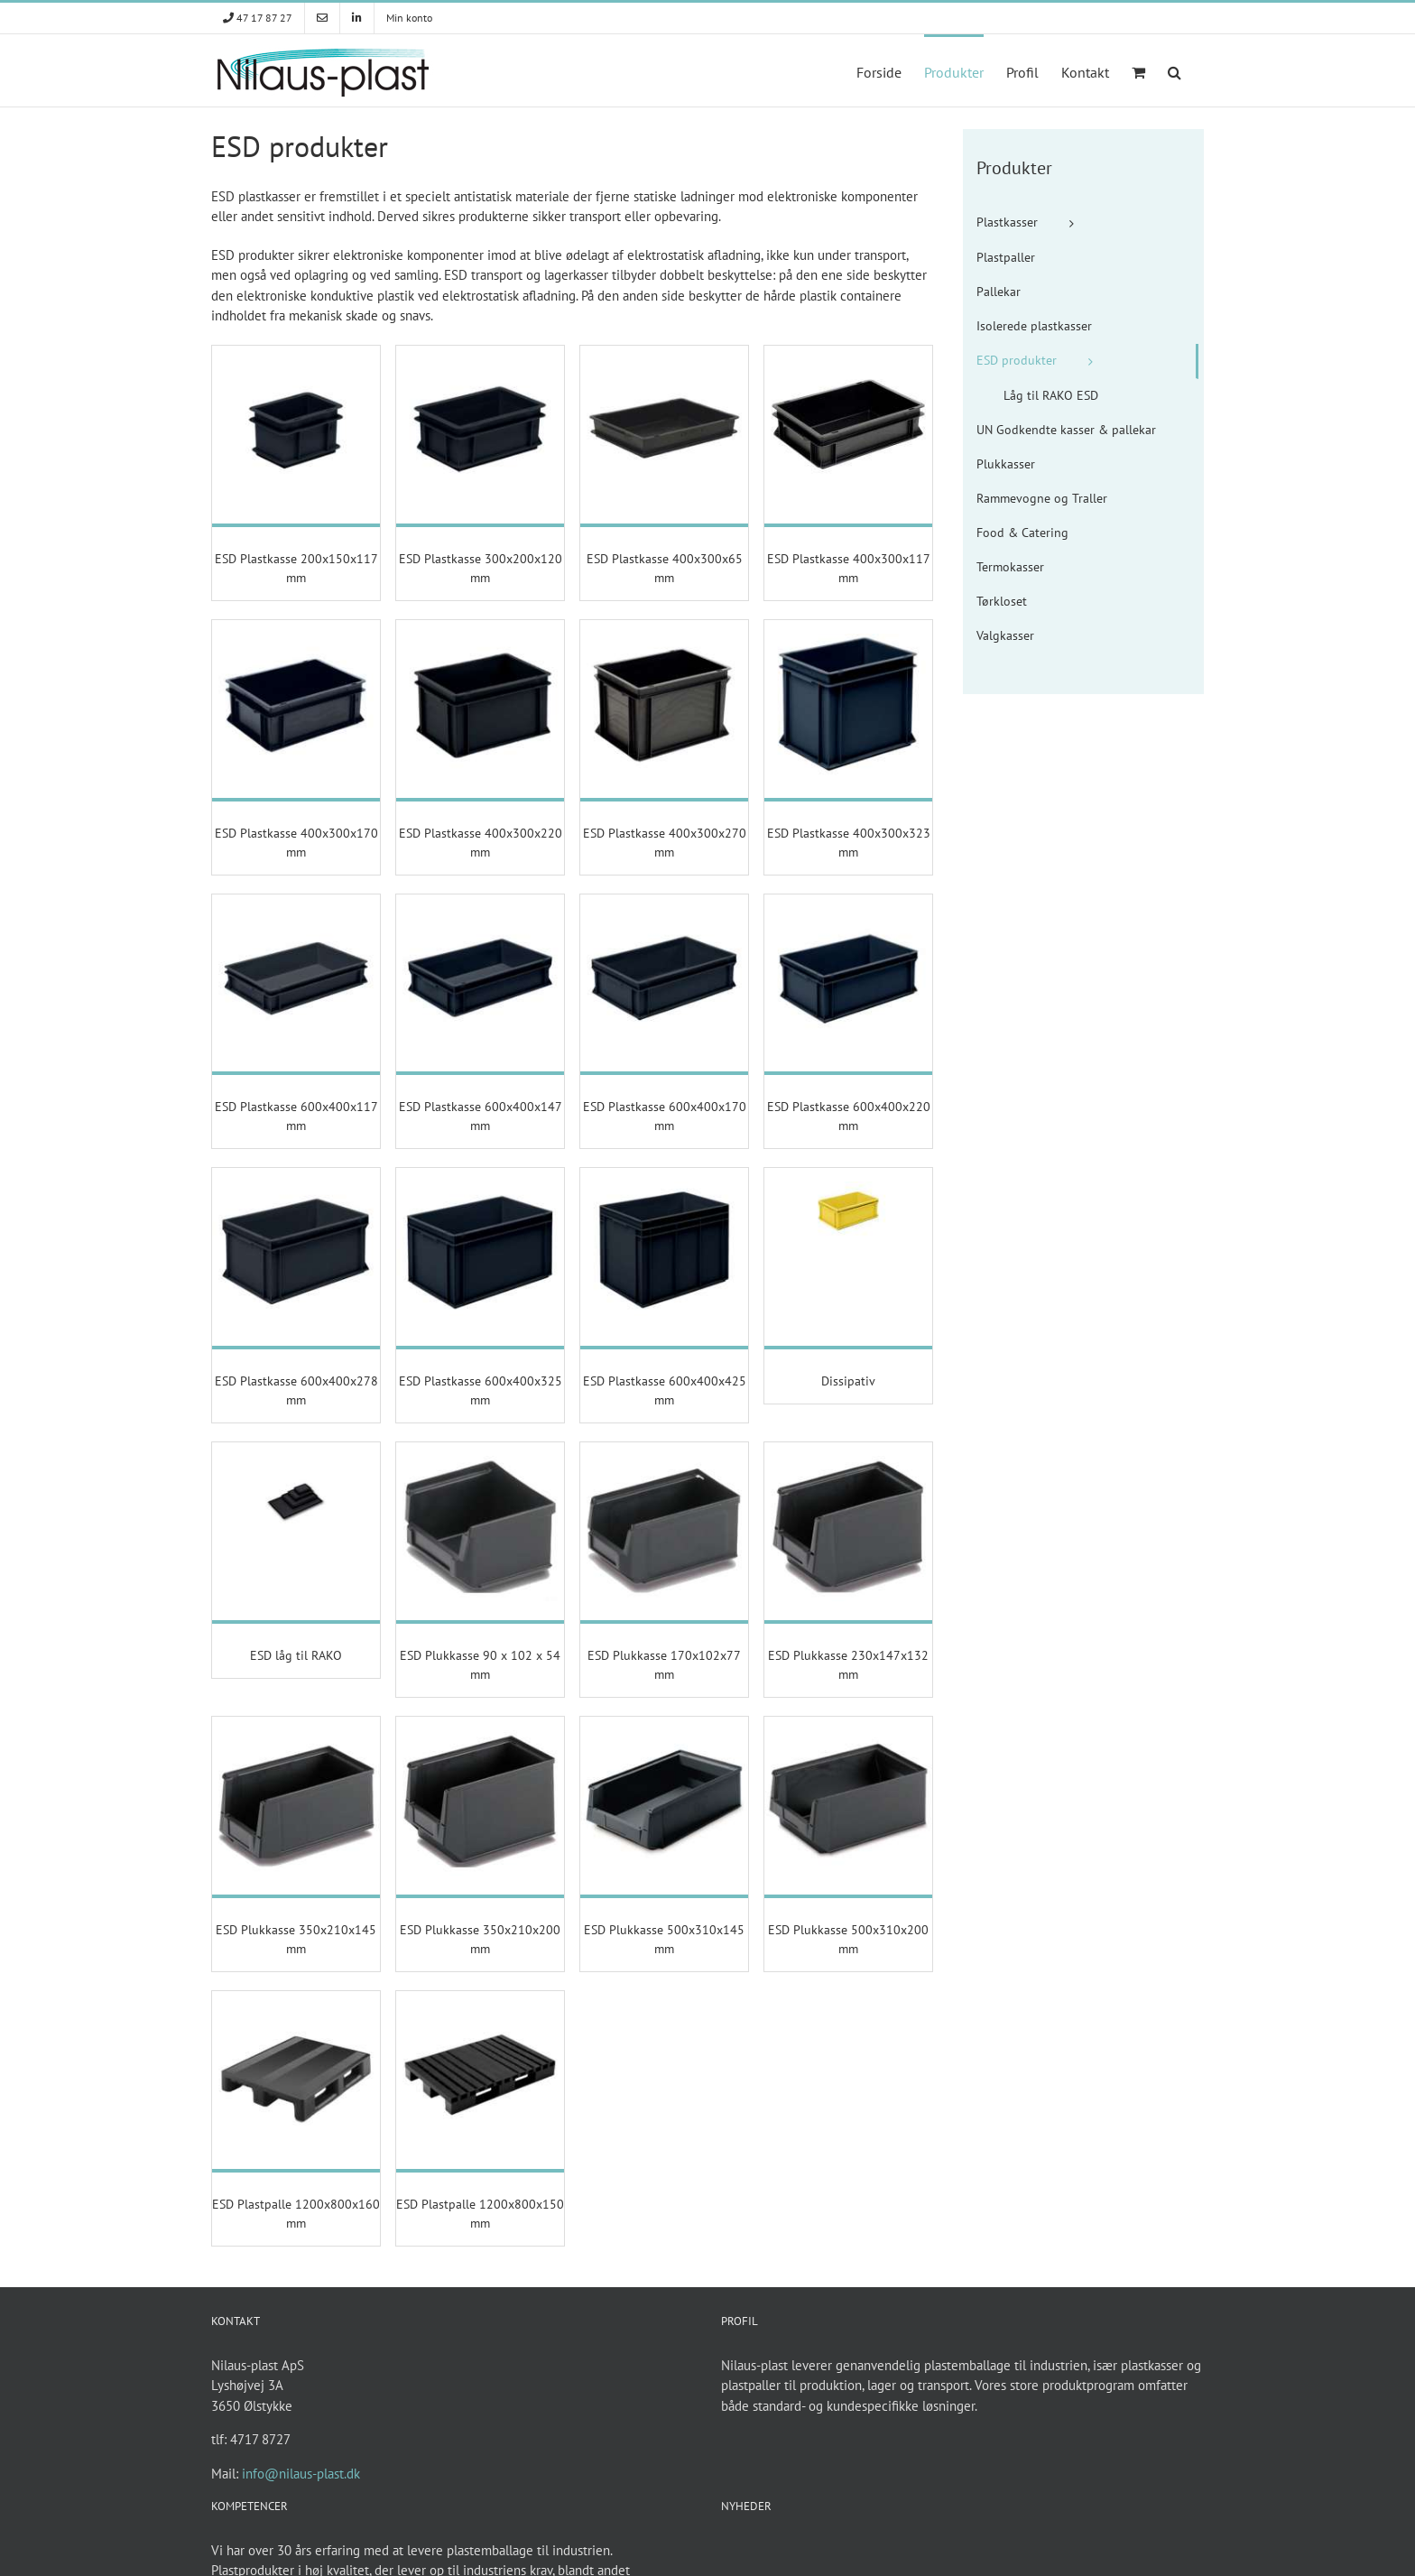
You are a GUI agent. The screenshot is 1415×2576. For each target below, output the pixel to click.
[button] (1174, 70)
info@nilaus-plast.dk (301, 2473)
